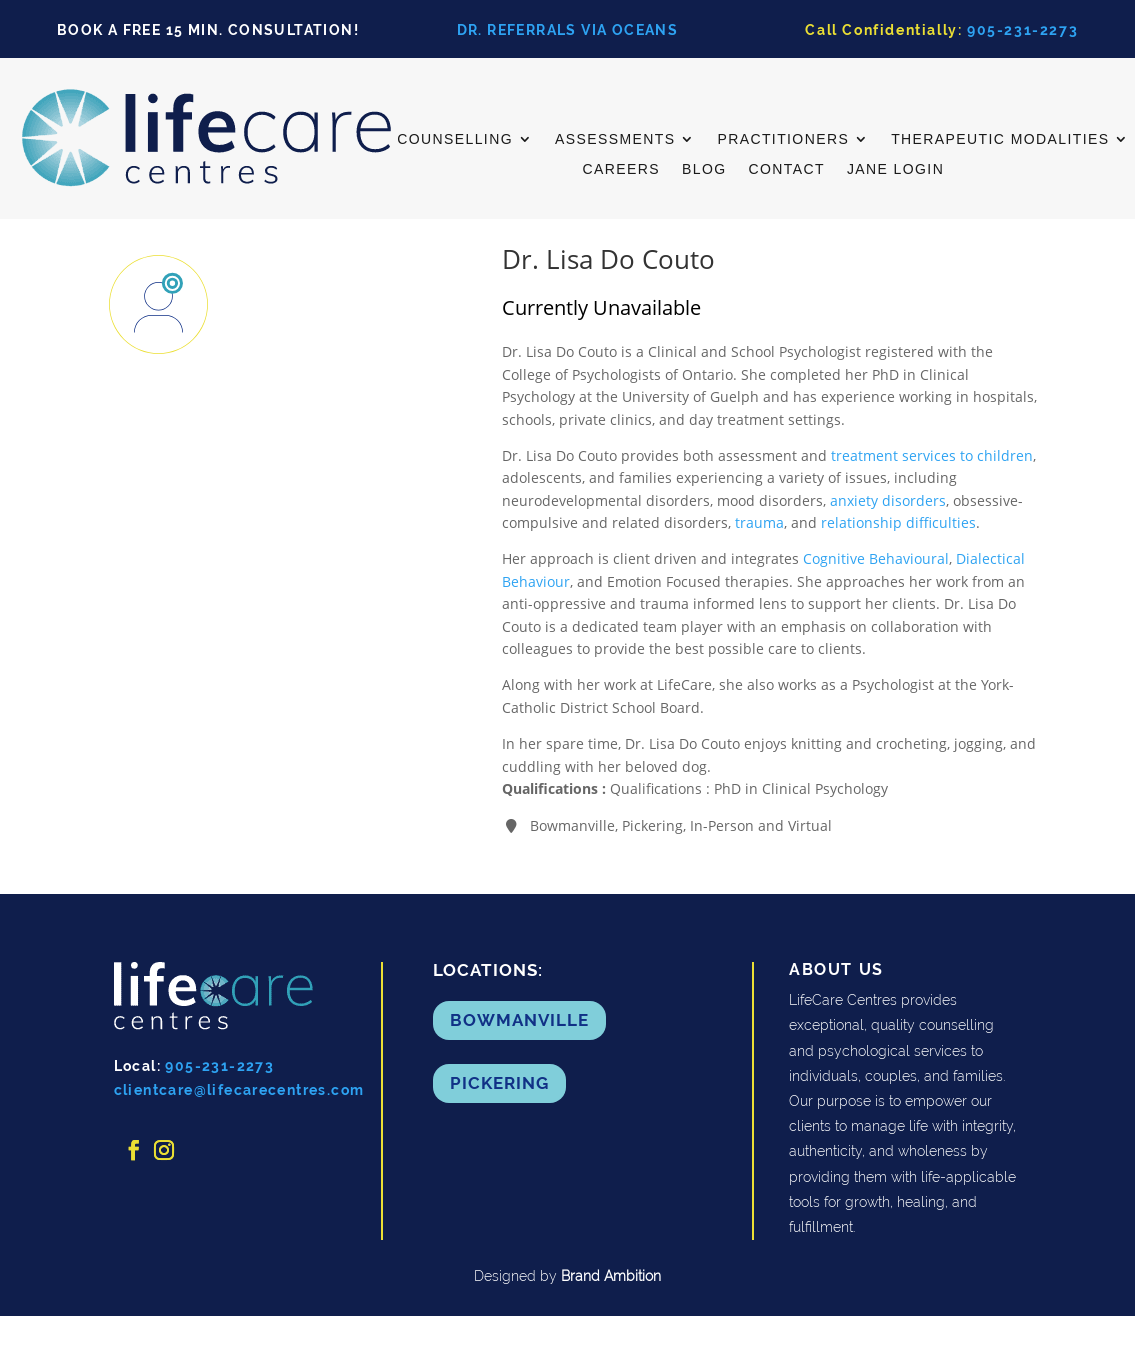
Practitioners (783, 139)
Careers (620, 169)
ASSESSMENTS (615, 139)
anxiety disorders (888, 500)
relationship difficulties (898, 522)
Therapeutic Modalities (1000, 139)
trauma (759, 522)
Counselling (455, 139)
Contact (786, 169)
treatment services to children (932, 455)
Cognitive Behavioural (876, 558)
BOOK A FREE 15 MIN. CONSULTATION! (208, 30)
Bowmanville (519, 1020)
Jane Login (895, 169)
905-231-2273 (1022, 30)
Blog (704, 169)
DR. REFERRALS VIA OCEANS (568, 30)
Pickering (499, 1083)
